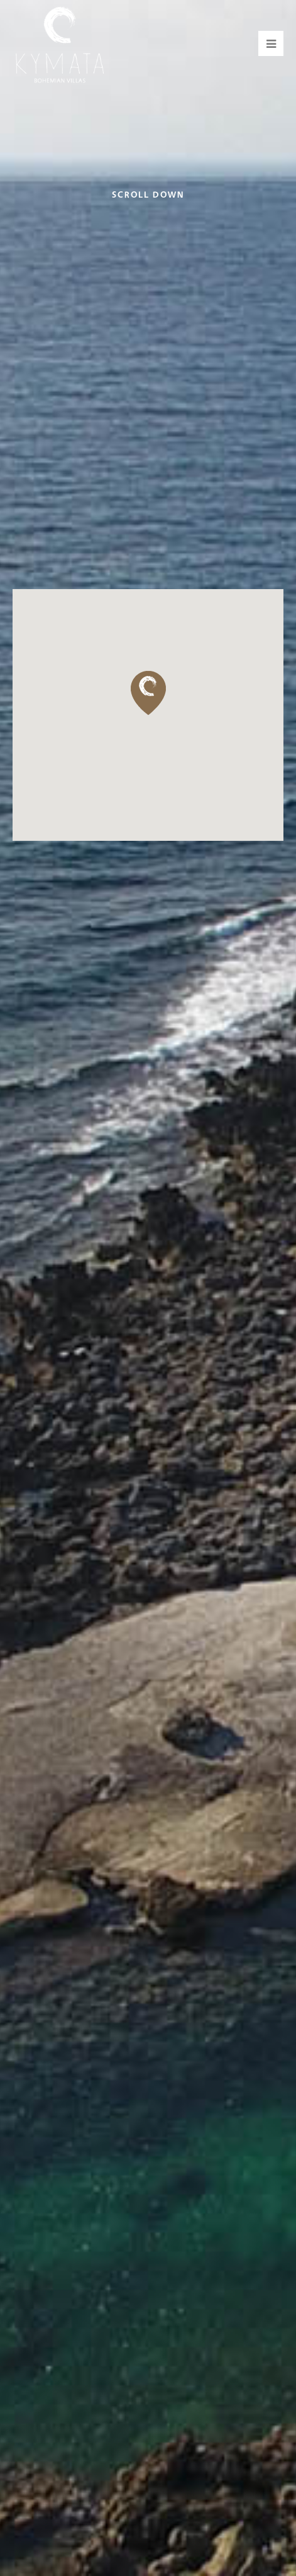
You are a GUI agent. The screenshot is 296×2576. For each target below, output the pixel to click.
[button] (148, 693)
